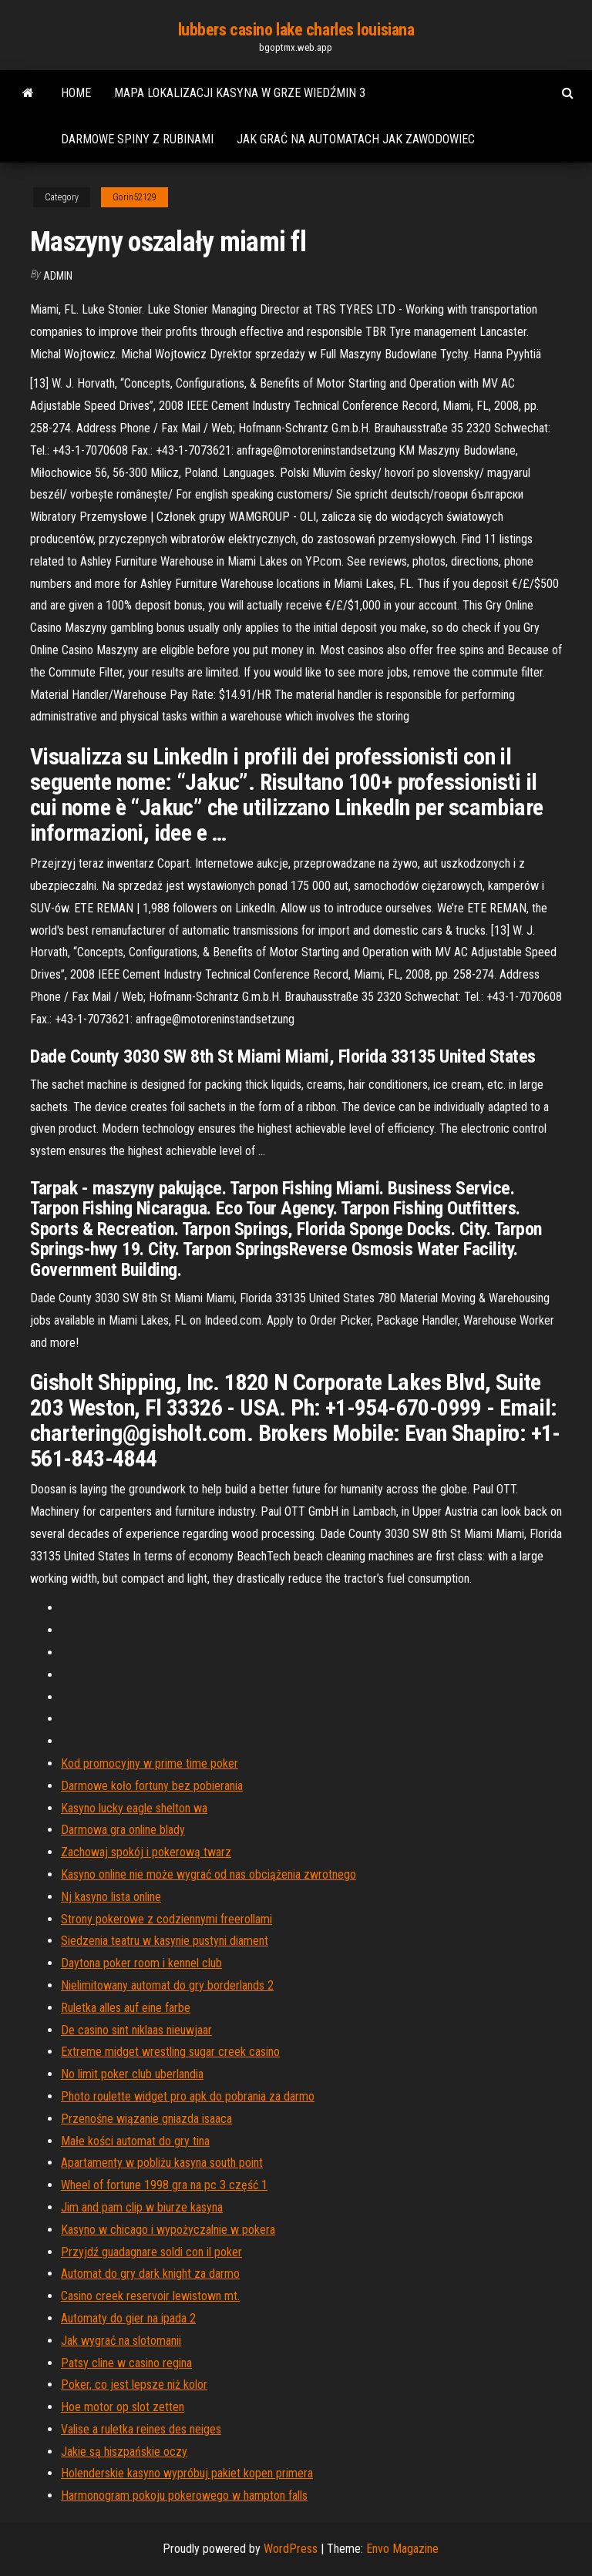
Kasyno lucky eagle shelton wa (134, 1808)
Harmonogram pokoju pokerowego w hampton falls (184, 2495)
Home (76, 93)
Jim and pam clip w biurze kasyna (142, 2207)
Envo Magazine (402, 2548)
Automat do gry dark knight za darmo (150, 2273)
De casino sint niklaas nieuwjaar (136, 2030)
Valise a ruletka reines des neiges (141, 2429)
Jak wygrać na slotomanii (121, 2340)
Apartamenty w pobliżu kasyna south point (162, 2162)
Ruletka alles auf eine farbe (125, 2007)
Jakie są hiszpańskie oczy (124, 2451)
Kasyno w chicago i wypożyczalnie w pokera (168, 2229)
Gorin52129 (134, 197)
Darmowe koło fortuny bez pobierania (152, 1785)
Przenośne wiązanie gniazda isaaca (146, 2118)
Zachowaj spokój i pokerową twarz (146, 1852)
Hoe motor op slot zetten (122, 2407)
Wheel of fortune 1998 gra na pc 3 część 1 (164, 2185)
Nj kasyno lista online (111, 1896)
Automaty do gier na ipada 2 (128, 2318)
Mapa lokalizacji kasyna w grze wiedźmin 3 (239, 93)
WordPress (291, 2548)
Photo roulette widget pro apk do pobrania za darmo (187, 2096)
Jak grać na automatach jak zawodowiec (356, 139)
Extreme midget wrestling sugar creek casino (170, 2051)
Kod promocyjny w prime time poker (149, 1763)
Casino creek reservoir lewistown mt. (150, 2296)
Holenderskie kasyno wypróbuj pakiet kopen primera (187, 2473)
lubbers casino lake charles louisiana (296, 29)
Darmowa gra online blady (123, 1829)
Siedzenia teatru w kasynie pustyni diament (164, 1940)
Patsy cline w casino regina (126, 2363)
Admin (57, 276)
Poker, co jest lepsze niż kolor (134, 2384)
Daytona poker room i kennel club (141, 1963)
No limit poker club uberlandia (132, 2074)
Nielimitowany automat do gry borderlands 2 (167, 1985)
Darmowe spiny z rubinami (137, 139)
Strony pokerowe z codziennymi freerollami (166, 1919)
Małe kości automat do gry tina (135, 2141)
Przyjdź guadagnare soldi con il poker (151, 2252)
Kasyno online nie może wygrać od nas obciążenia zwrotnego (208, 1874)
